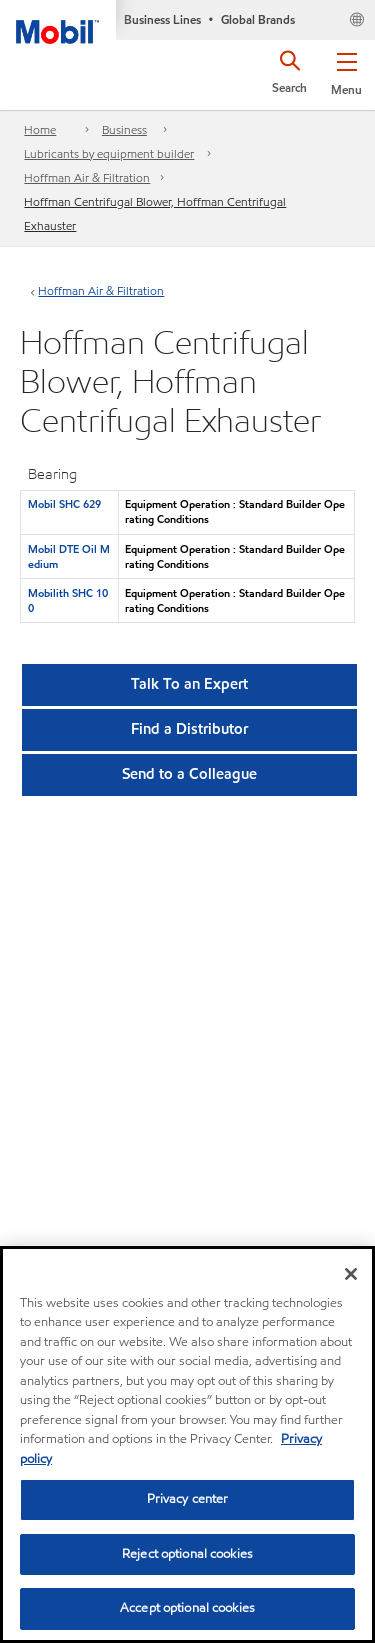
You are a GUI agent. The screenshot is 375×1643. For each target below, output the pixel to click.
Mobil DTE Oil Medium (69, 556)
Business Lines (162, 19)
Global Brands (258, 19)
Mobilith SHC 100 (68, 600)
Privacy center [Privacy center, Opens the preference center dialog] (188, 1499)
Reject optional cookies (187, 1554)
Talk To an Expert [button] (189, 684)
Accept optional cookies (187, 1608)
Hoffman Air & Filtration (87, 177)
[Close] (351, 1274)
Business (124, 129)
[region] (187, 1444)
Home (40, 129)
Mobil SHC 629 (64, 504)
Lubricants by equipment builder (109, 153)
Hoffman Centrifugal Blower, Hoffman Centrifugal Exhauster (155, 213)
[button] (346, 70)
